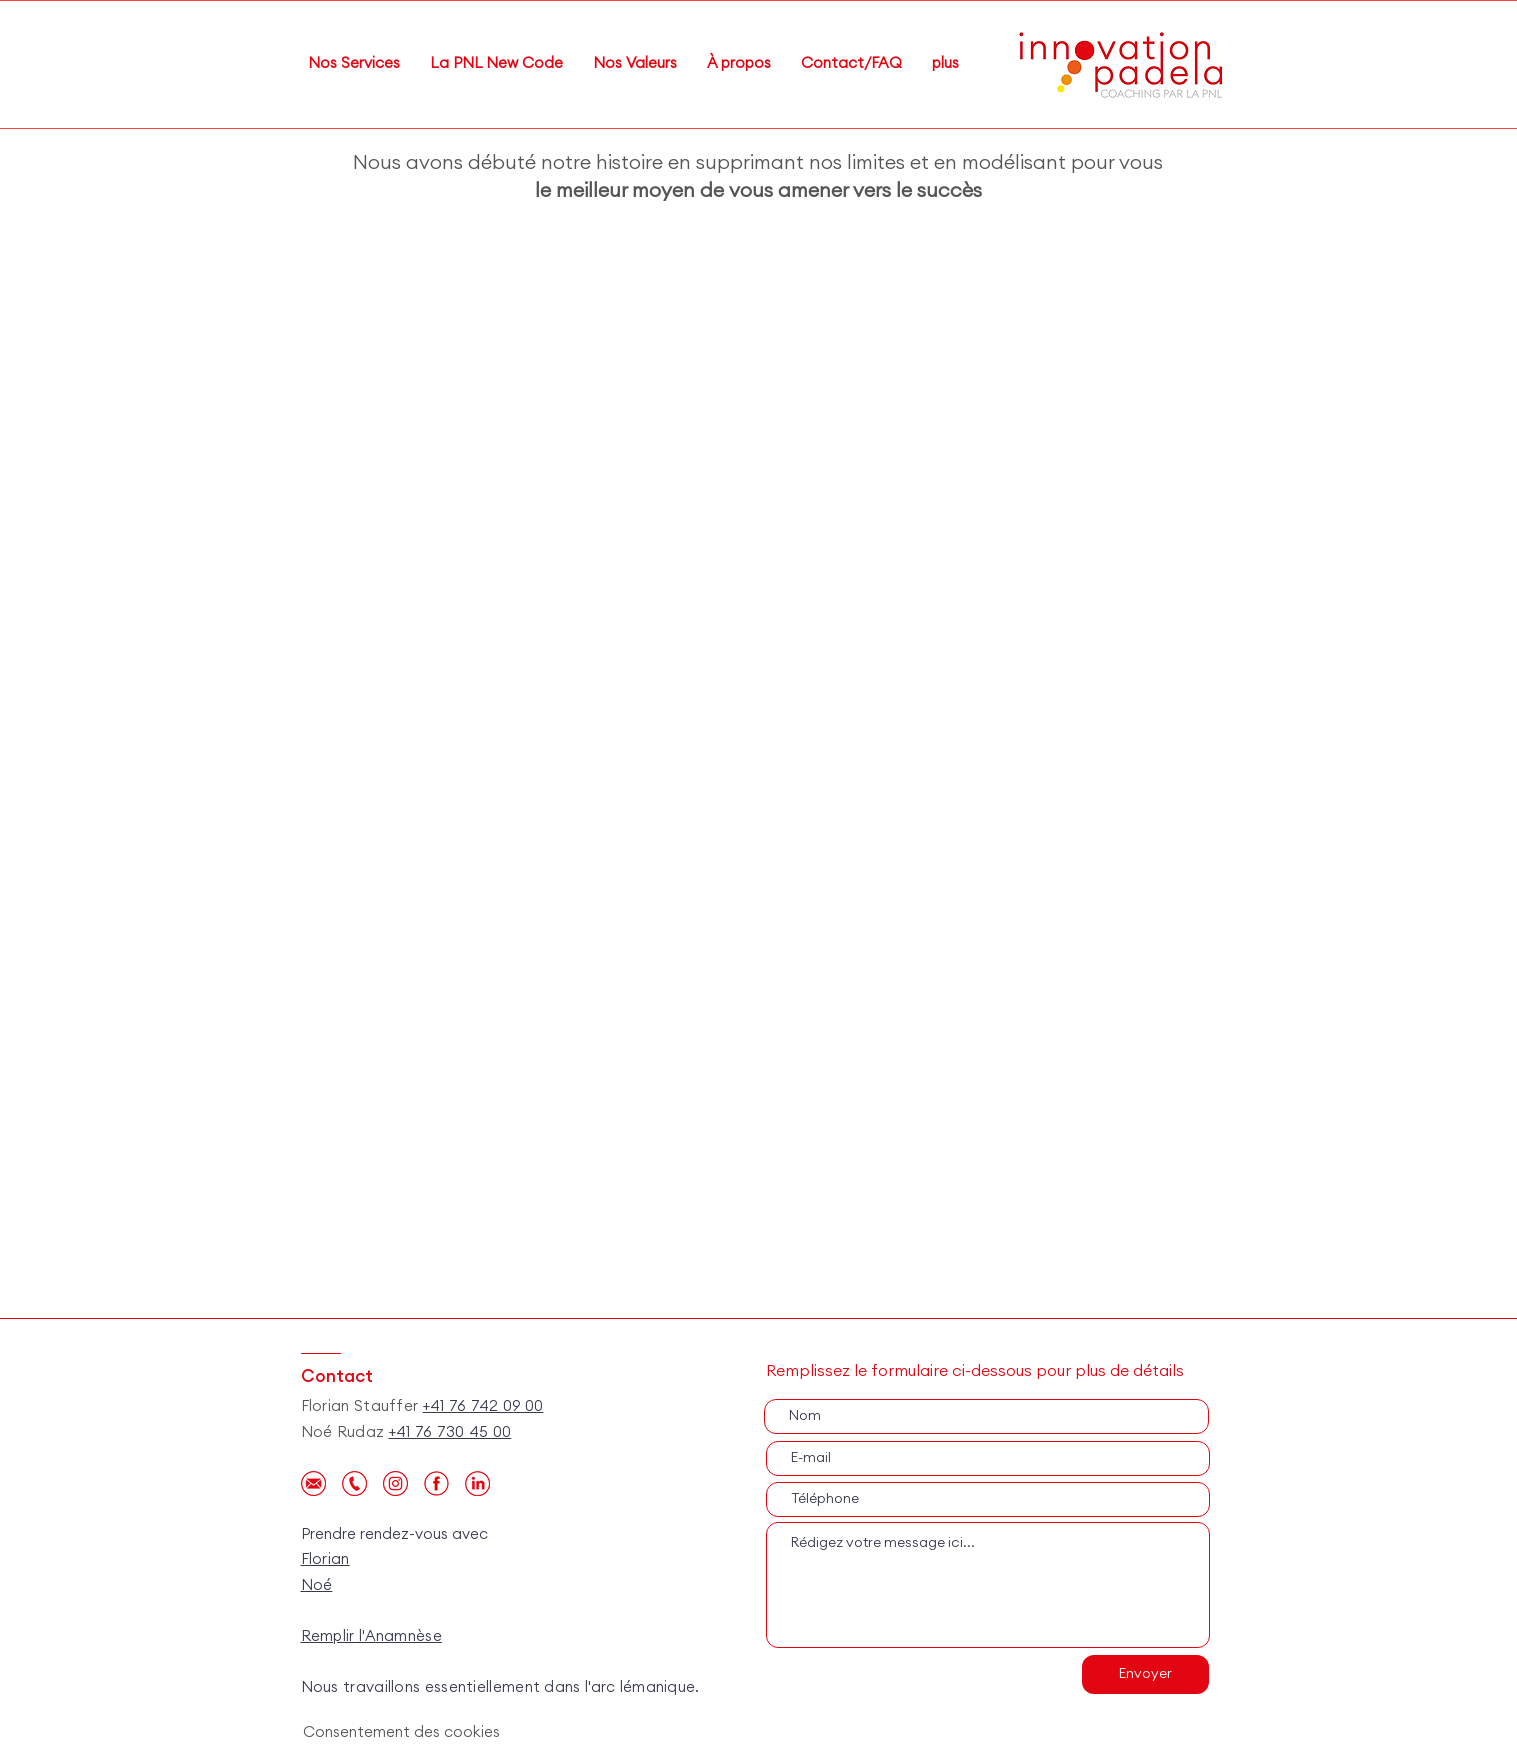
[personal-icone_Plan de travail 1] (354, 1483)
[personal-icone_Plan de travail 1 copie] (313, 1483)
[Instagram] (395, 1483)
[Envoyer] (1145, 1674)
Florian (325, 1559)
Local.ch (333, 1661)
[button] (739, 64)
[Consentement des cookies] (403, 1732)
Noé (317, 1585)
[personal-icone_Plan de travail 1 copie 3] (477, 1483)
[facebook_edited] (436, 1483)
